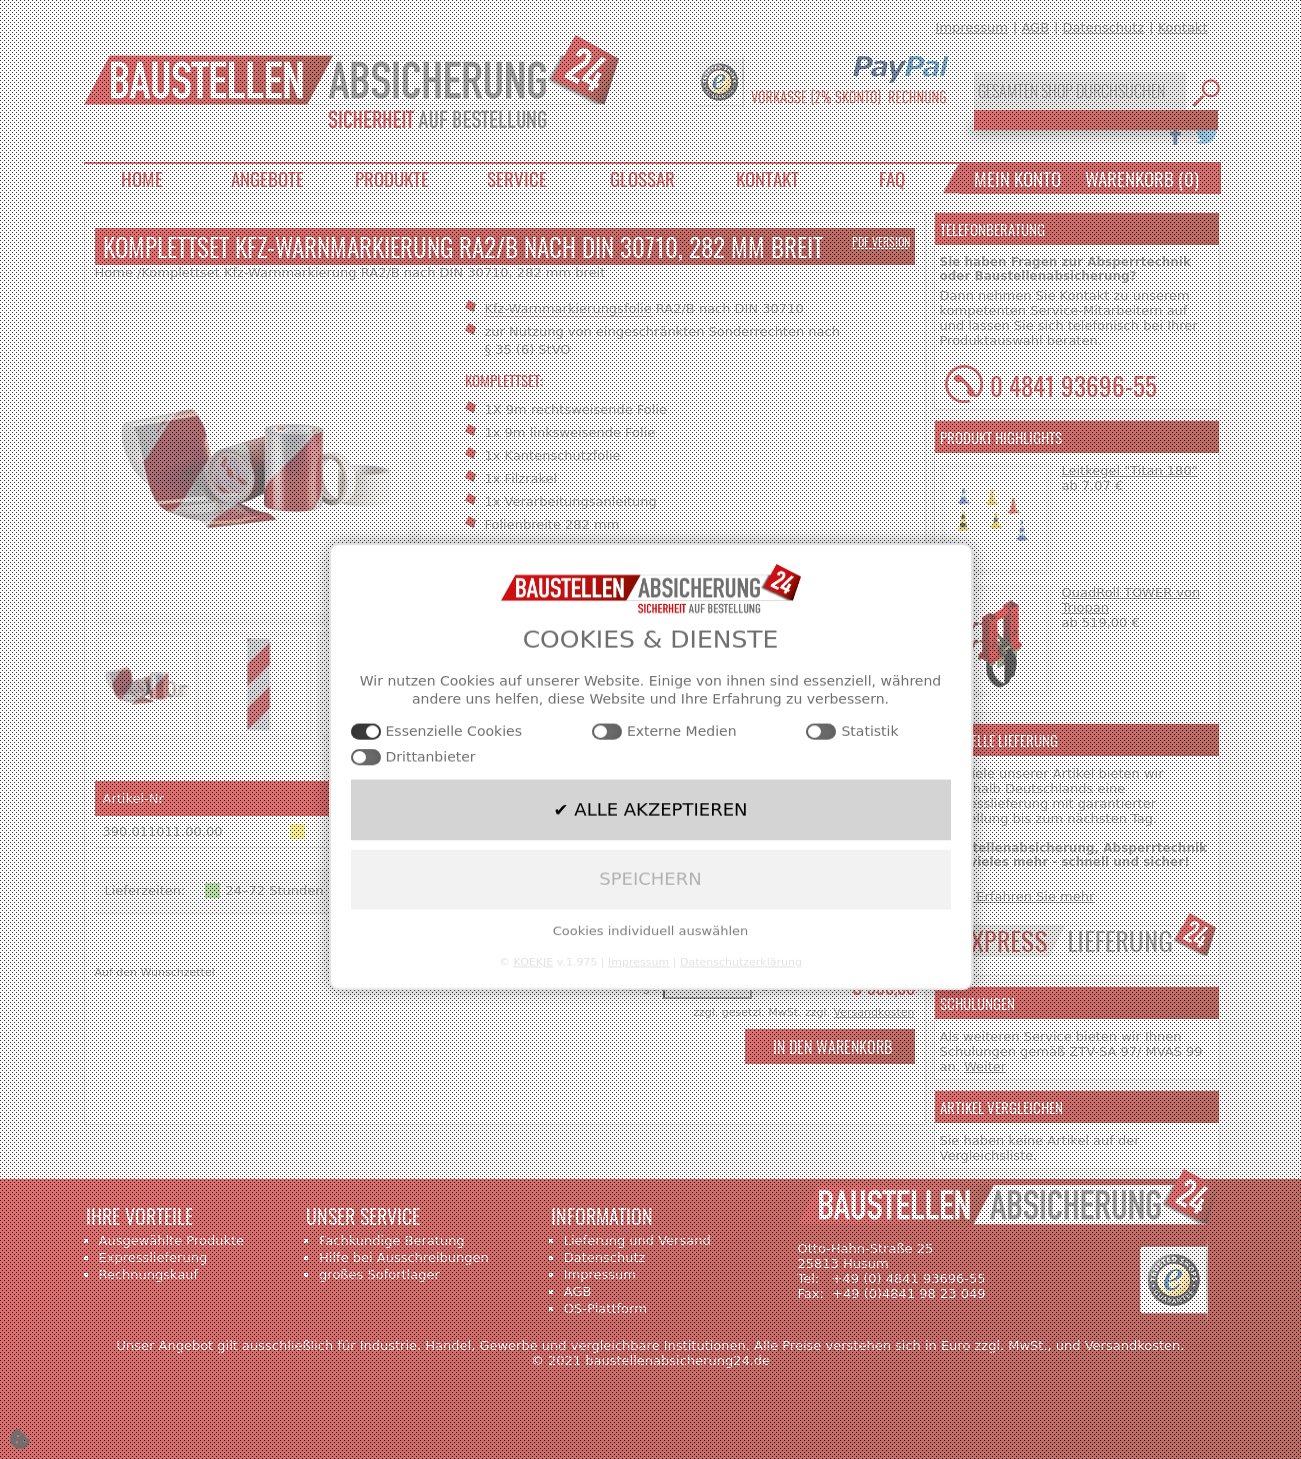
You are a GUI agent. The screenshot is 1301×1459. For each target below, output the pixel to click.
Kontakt (1183, 27)
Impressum (972, 27)
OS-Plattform (605, 1308)
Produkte (392, 178)
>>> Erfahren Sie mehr (1017, 896)
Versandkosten (874, 1012)
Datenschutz (1104, 27)
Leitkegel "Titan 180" (1130, 470)
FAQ (892, 178)
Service (517, 178)
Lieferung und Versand (637, 1240)
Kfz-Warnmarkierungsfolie (568, 308)
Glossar (642, 178)
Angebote (267, 178)
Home (142, 178)
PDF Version (881, 241)
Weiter (985, 1066)
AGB (1035, 27)
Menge (637, 986)
